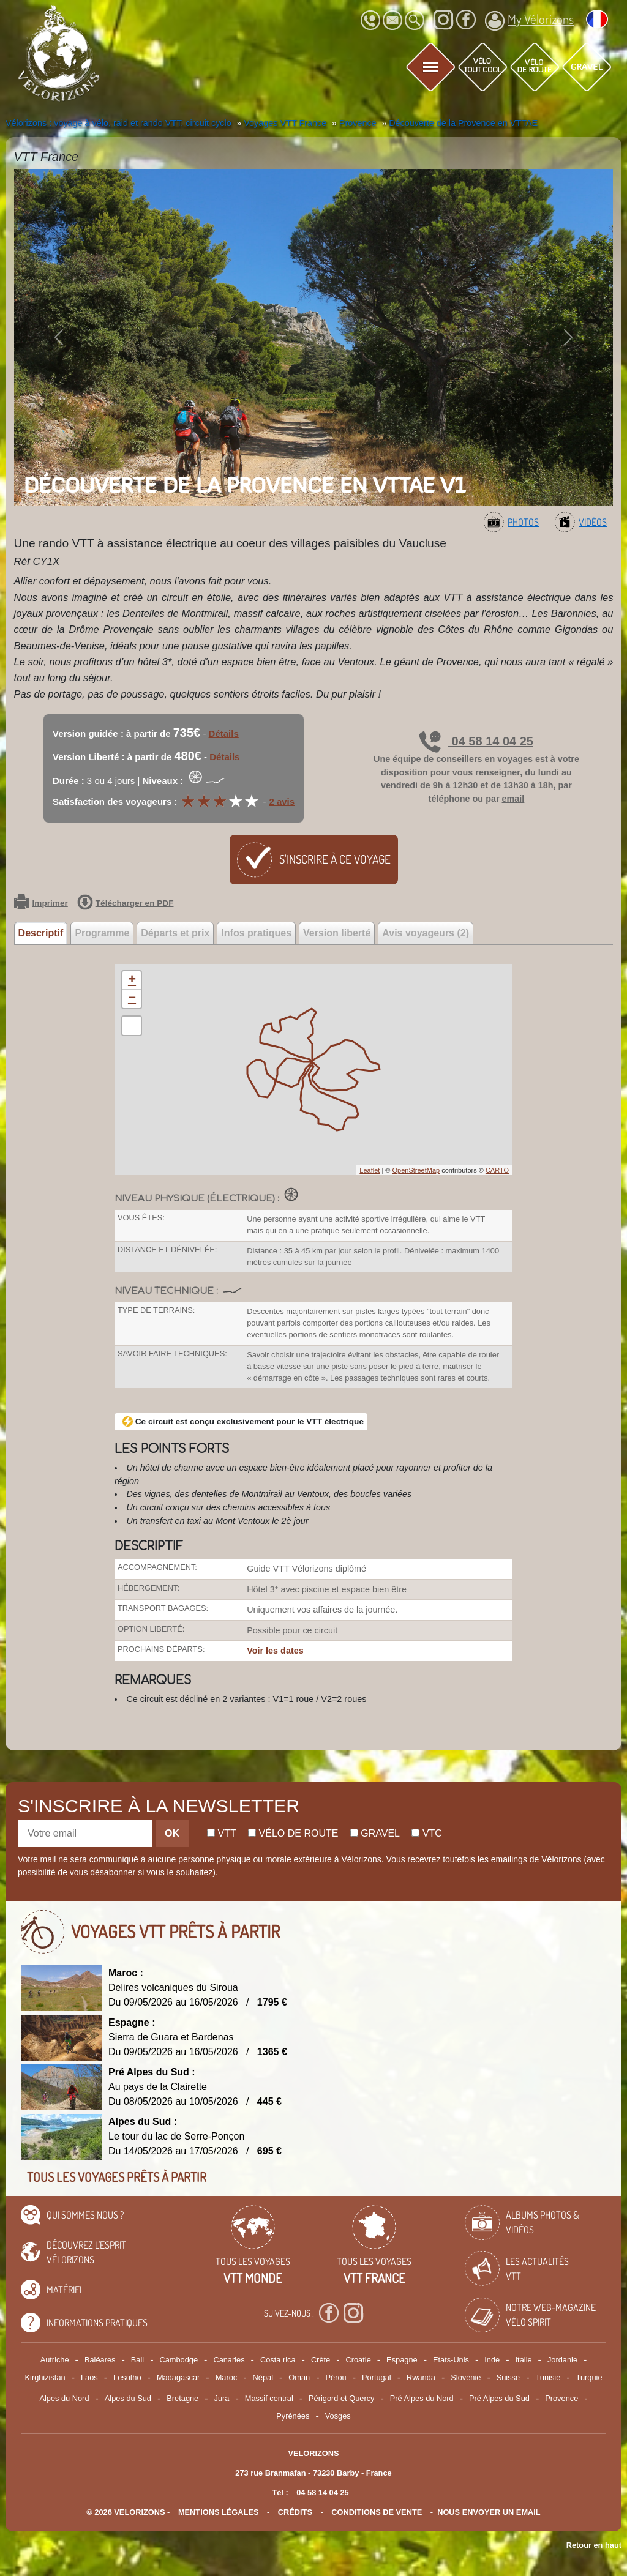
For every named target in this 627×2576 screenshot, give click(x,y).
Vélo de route (293, 1833)
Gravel (375, 1833)
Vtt (221, 1833)
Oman (299, 2377)
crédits (295, 2512)
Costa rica (278, 2359)
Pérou (336, 2377)
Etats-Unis (451, 2359)
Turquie (589, 2377)
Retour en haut (593, 2545)
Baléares (100, 2359)
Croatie (358, 2359)
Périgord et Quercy (341, 2398)
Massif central (269, 2398)
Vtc (426, 1833)
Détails (224, 733)
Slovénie (466, 2377)
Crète (320, 2359)
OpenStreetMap (416, 1170)
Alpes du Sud (128, 2398)
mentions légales (218, 2512)
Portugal (376, 2377)
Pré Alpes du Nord (422, 2398)
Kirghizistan (45, 2377)
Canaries (228, 2359)
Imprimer (41, 903)
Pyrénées (292, 2416)
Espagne (402, 2359)
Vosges (338, 2416)
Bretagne (182, 2398)
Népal (263, 2377)
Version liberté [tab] (336, 933)
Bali (137, 2359)
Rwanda (421, 2377)
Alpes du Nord (64, 2398)
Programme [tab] (102, 933)
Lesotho (127, 2377)
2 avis (282, 801)
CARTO (497, 1170)
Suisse (508, 2377)
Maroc (227, 2377)
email (513, 799)
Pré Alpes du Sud (499, 2398)
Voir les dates (275, 1651)
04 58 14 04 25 (476, 741)
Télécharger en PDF (125, 903)
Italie (524, 2359)
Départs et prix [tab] (175, 933)
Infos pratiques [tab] (256, 933)
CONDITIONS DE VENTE (376, 2512)
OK (172, 1833)
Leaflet (369, 1170)
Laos (89, 2377)
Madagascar (178, 2377)
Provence (561, 2398)
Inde (492, 2359)
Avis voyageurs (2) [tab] (425, 933)
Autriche (54, 2359)
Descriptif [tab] (41, 933)
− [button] (132, 999)
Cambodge (178, 2359)
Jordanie (562, 2359)
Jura (222, 2398)
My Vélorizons (529, 21)
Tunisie (547, 2377)
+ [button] (132, 980)
